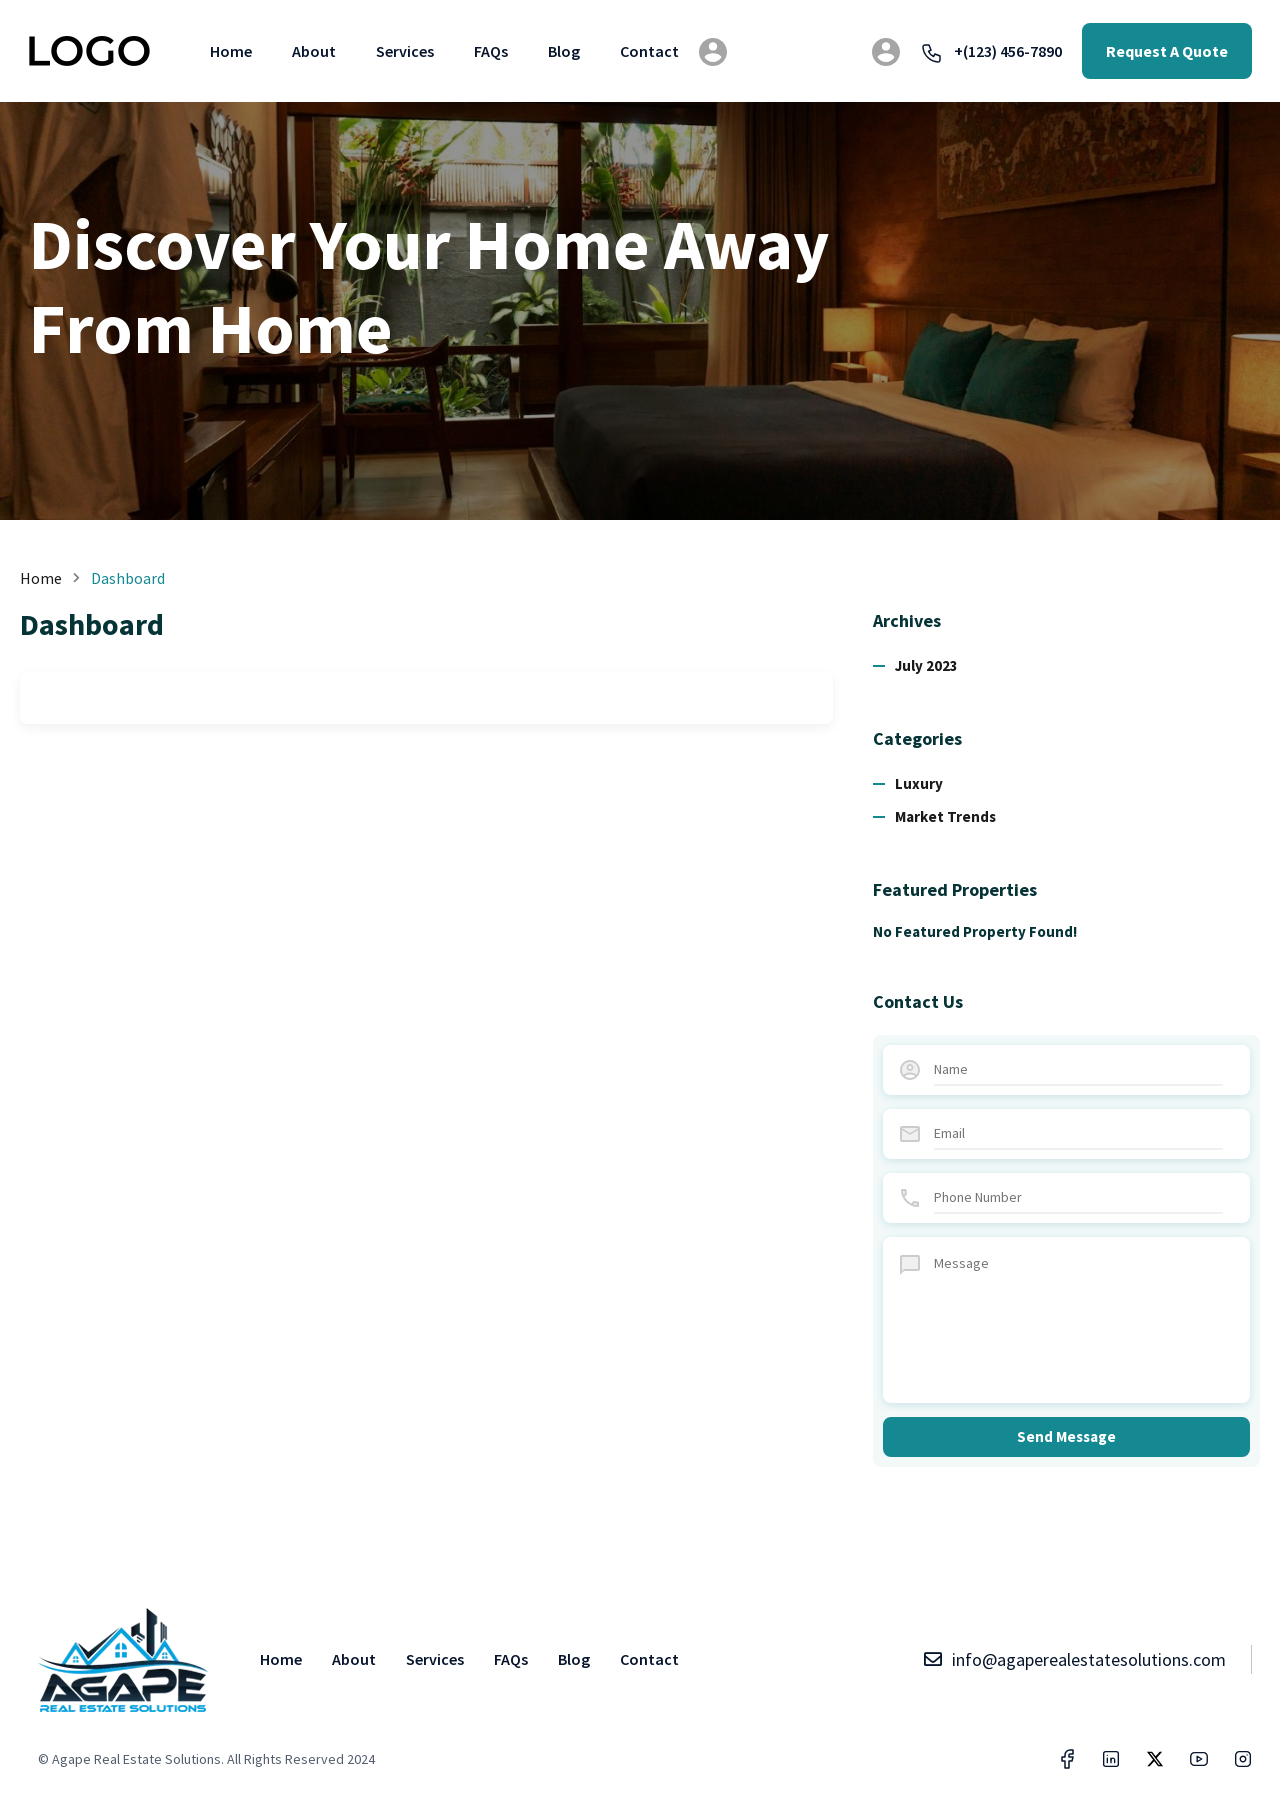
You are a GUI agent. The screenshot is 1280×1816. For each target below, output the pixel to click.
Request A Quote (1167, 51)
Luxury (919, 783)
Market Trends (945, 816)
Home (231, 51)
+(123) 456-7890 (991, 50)
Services (405, 51)
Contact (649, 51)
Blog (564, 51)
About (314, 51)
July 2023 (926, 665)
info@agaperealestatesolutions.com (1074, 1659)
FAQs (491, 51)
